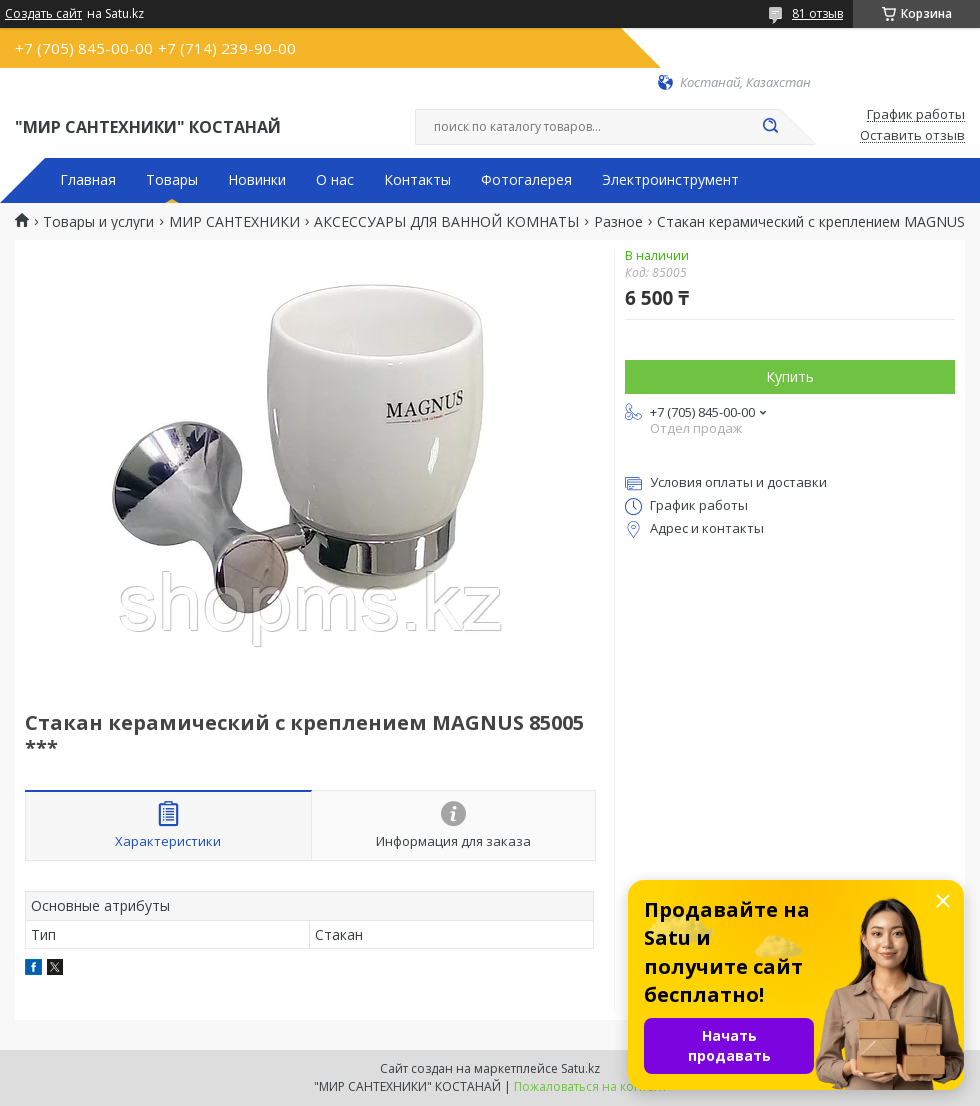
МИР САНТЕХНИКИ (234, 222)
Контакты (417, 180)
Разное (618, 222)
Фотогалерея (526, 180)
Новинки (257, 180)
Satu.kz (580, 1068)
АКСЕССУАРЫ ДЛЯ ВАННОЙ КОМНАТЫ (446, 222)
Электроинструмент (670, 180)
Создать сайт (43, 14)
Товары (172, 180)
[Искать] (770, 127)
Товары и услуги (98, 222)
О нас (335, 180)
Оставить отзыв (912, 136)
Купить (790, 376)
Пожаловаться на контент (590, 1086)
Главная (88, 180)
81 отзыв (817, 13)
